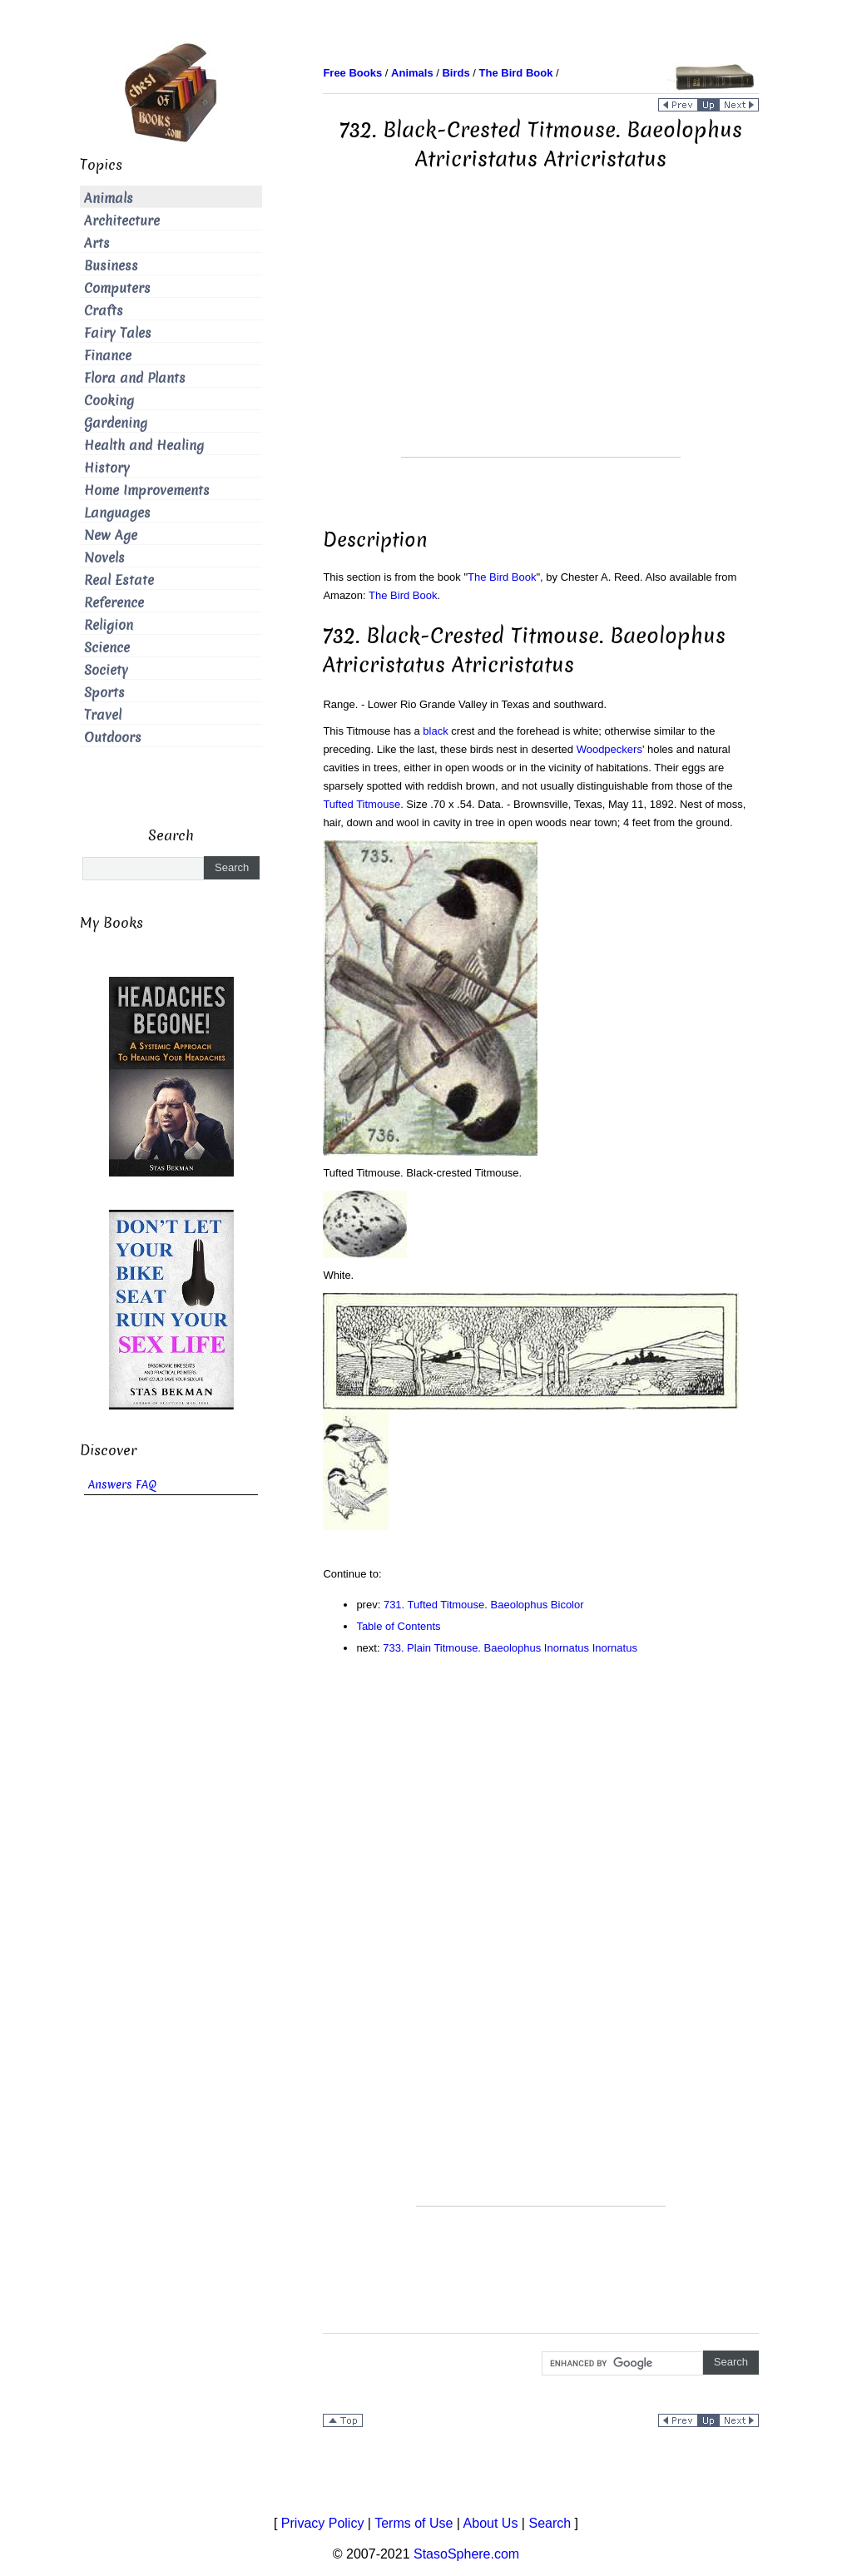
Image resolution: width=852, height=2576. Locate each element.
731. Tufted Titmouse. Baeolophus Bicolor (484, 1604)
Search (549, 2523)
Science (107, 647)
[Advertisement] (541, 340)
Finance (107, 355)
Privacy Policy (322, 2523)
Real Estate (119, 580)
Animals (108, 198)
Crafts (103, 311)
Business (111, 266)
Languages (117, 513)
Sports (104, 692)
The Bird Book (502, 577)
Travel (102, 715)
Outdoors (112, 737)
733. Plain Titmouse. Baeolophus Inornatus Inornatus (510, 1648)
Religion (108, 625)
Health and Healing (144, 445)
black (435, 731)
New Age (110, 535)
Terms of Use (413, 2523)
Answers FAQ (122, 1485)
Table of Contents (398, 1626)
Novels (104, 558)
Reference (114, 603)
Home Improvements (147, 490)
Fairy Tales (117, 333)
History (107, 468)
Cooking (109, 400)
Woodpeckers (609, 749)
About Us (490, 2523)
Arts (97, 243)
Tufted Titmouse (361, 804)
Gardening (115, 423)
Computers (117, 288)
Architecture (122, 221)
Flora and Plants (135, 378)
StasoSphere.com (466, 2554)
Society (106, 670)
